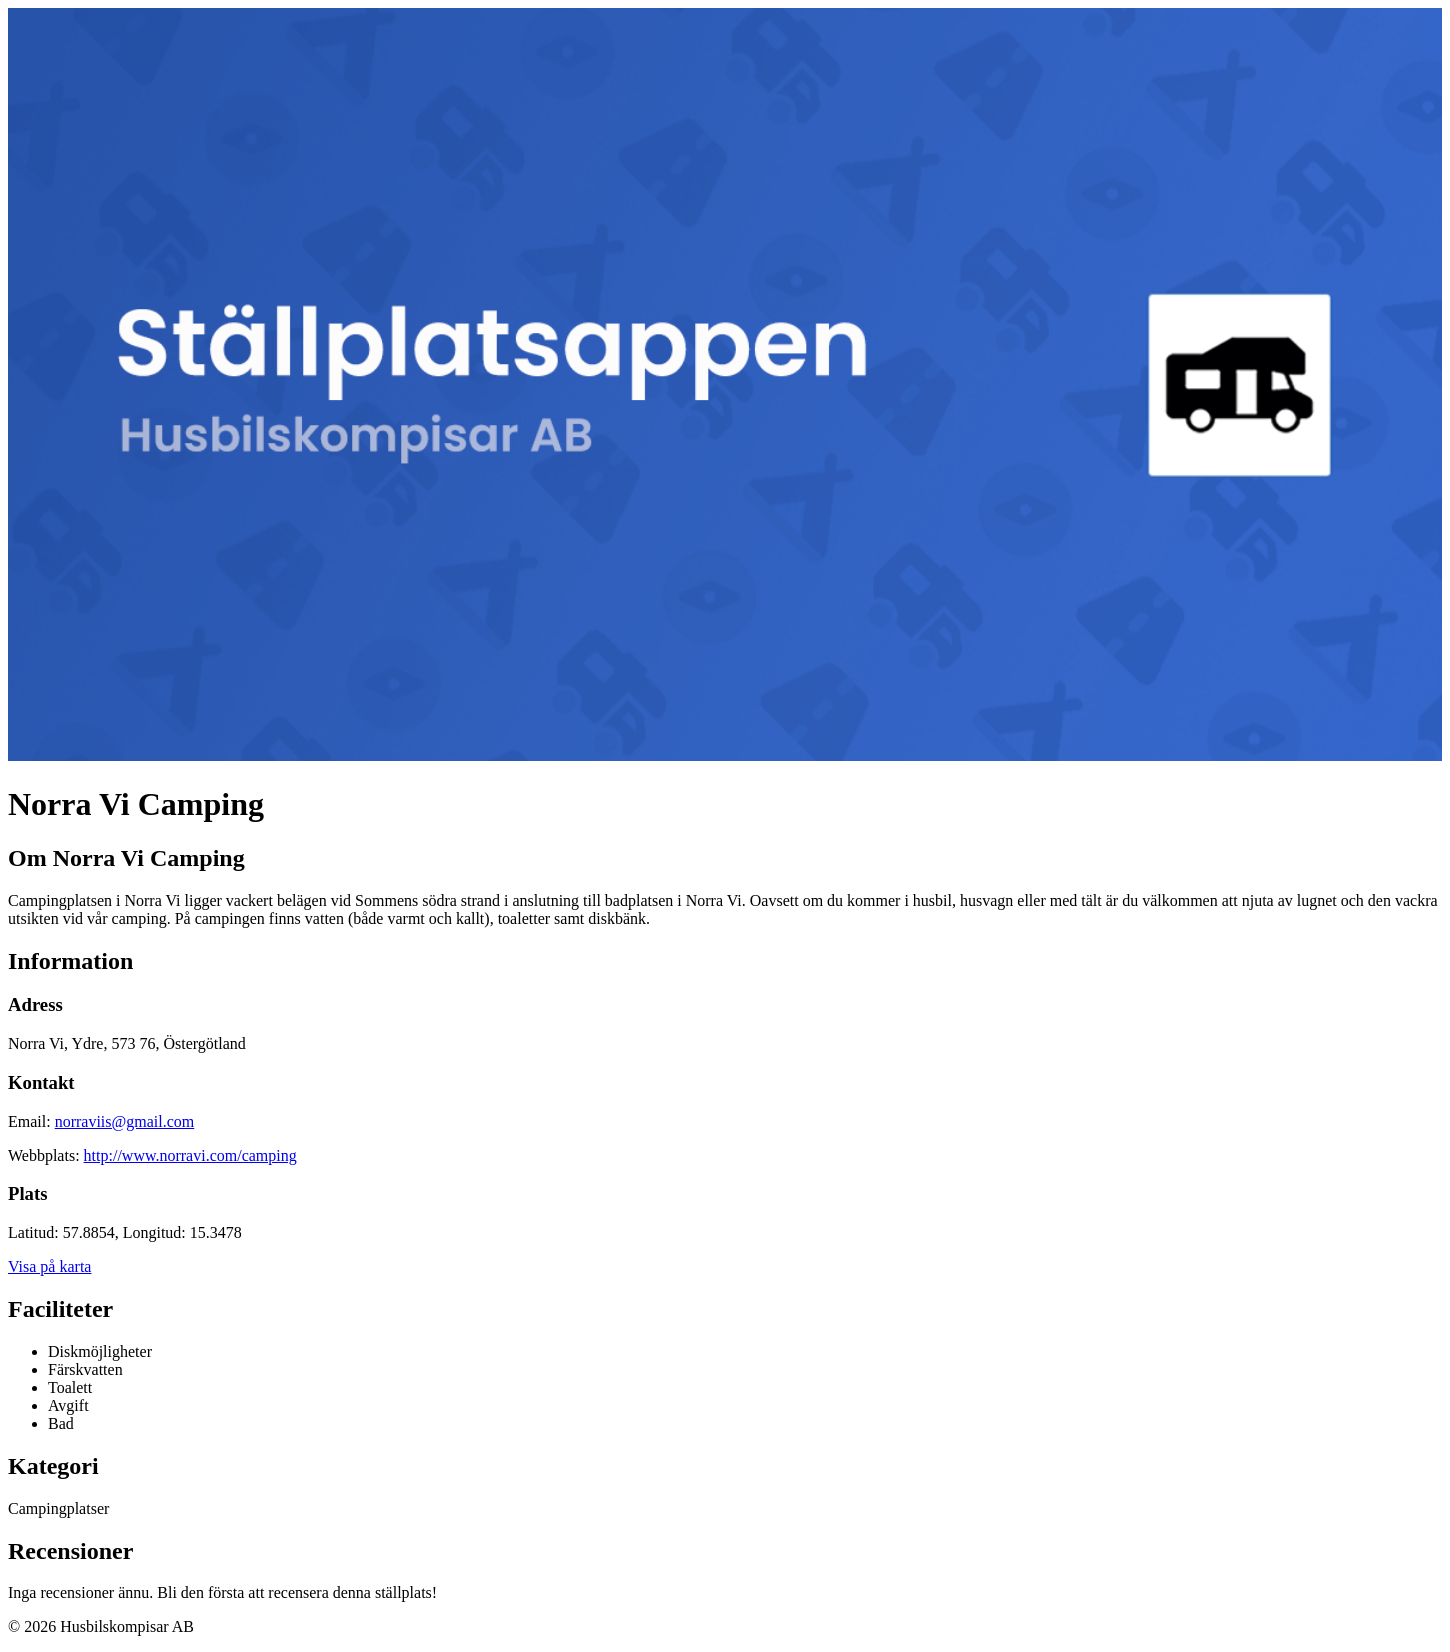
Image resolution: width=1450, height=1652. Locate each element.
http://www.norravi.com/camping (190, 1155)
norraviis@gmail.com (125, 1121)
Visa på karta (49, 1266)
